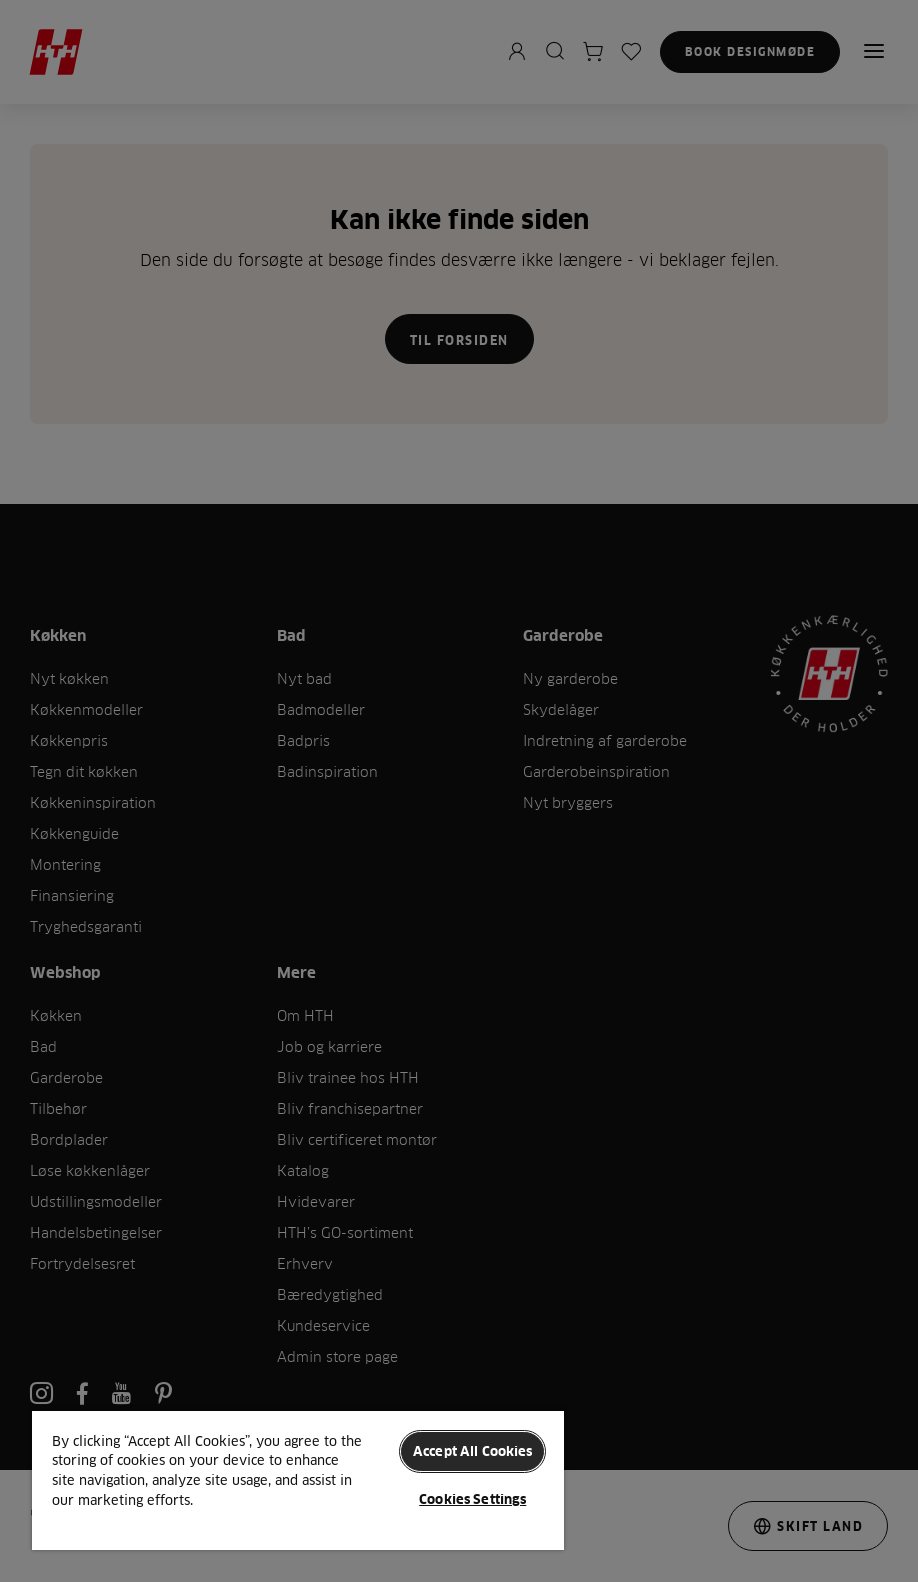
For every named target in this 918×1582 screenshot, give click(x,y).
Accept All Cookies (472, 1451)
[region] (298, 1479)
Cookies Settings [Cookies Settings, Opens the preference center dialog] (472, 1499)
